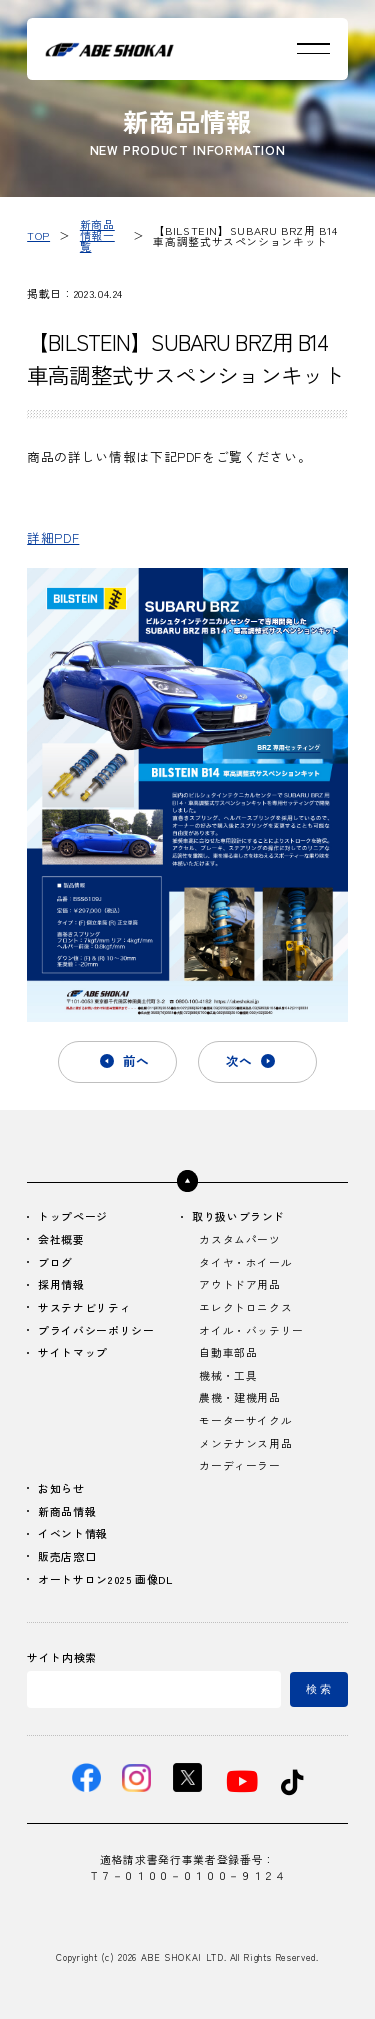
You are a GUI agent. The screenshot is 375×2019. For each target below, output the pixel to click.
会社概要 (61, 1240)
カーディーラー (239, 1466)
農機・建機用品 (239, 1398)
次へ (239, 1060)
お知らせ (61, 1489)
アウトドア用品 (239, 1285)
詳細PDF (53, 537)
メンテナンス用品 (245, 1444)
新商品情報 (67, 1512)
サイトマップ (73, 1353)
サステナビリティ (84, 1308)
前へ (136, 1060)
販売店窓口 (67, 1557)
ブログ (55, 1263)
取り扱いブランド (238, 1217)
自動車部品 (228, 1353)
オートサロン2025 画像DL (105, 1580)
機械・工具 (228, 1376)
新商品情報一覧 (97, 235)
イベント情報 (73, 1534)
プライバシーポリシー (96, 1331)
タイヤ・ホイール (245, 1263)
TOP (38, 235)
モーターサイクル (245, 1421)
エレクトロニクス (245, 1308)
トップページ (73, 1217)
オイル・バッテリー (251, 1331)
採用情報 (61, 1285)
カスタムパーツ (239, 1240)
